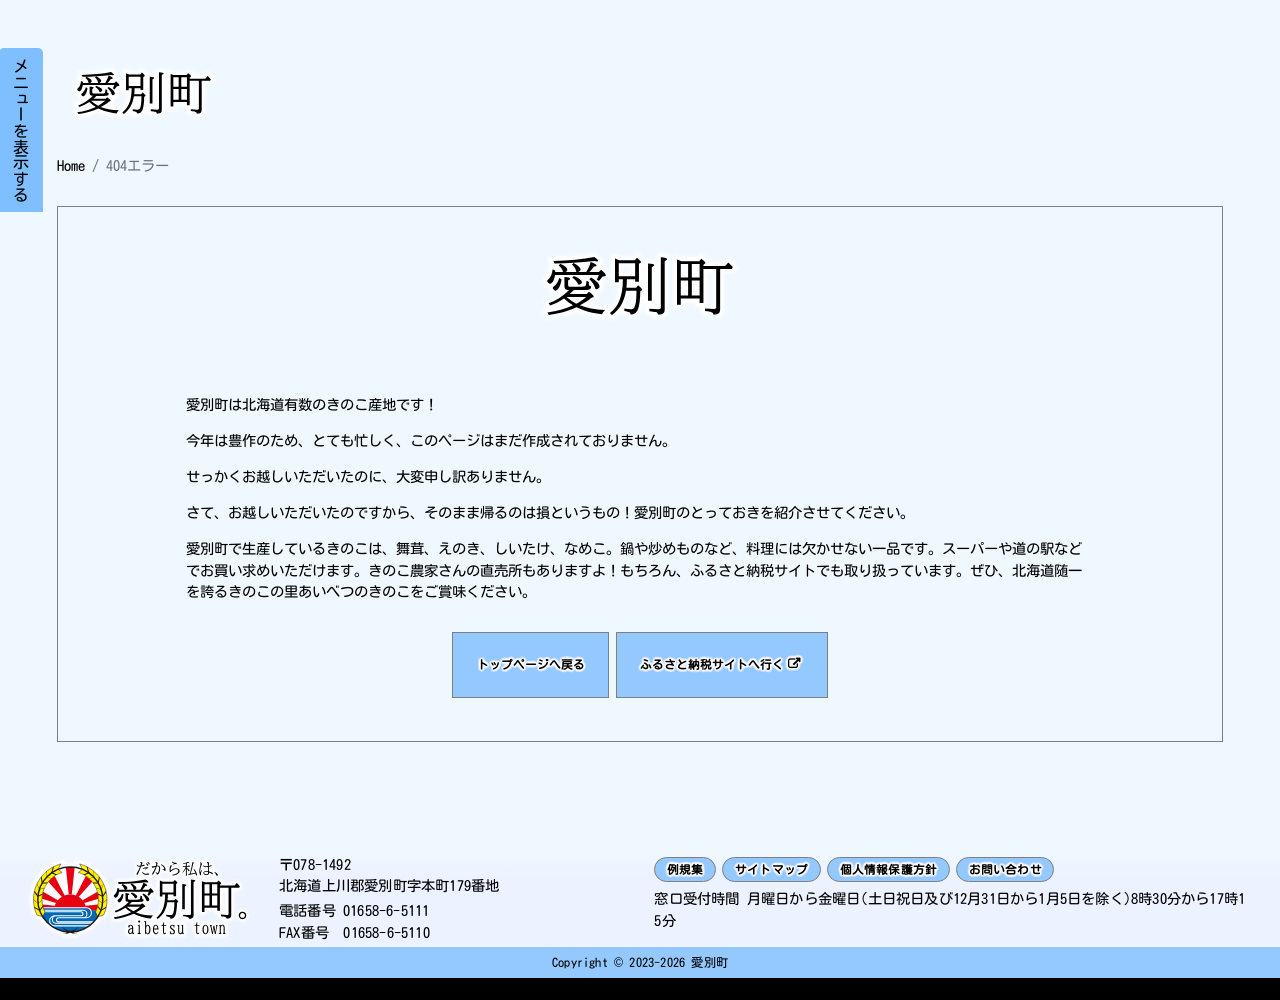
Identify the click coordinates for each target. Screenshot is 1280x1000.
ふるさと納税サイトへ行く (726, 673)
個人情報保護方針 (929, 888)
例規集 (691, 888)
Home (71, 165)
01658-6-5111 (386, 930)
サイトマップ (791, 888)
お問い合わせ (1064, 888)
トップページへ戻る (512, 673)
